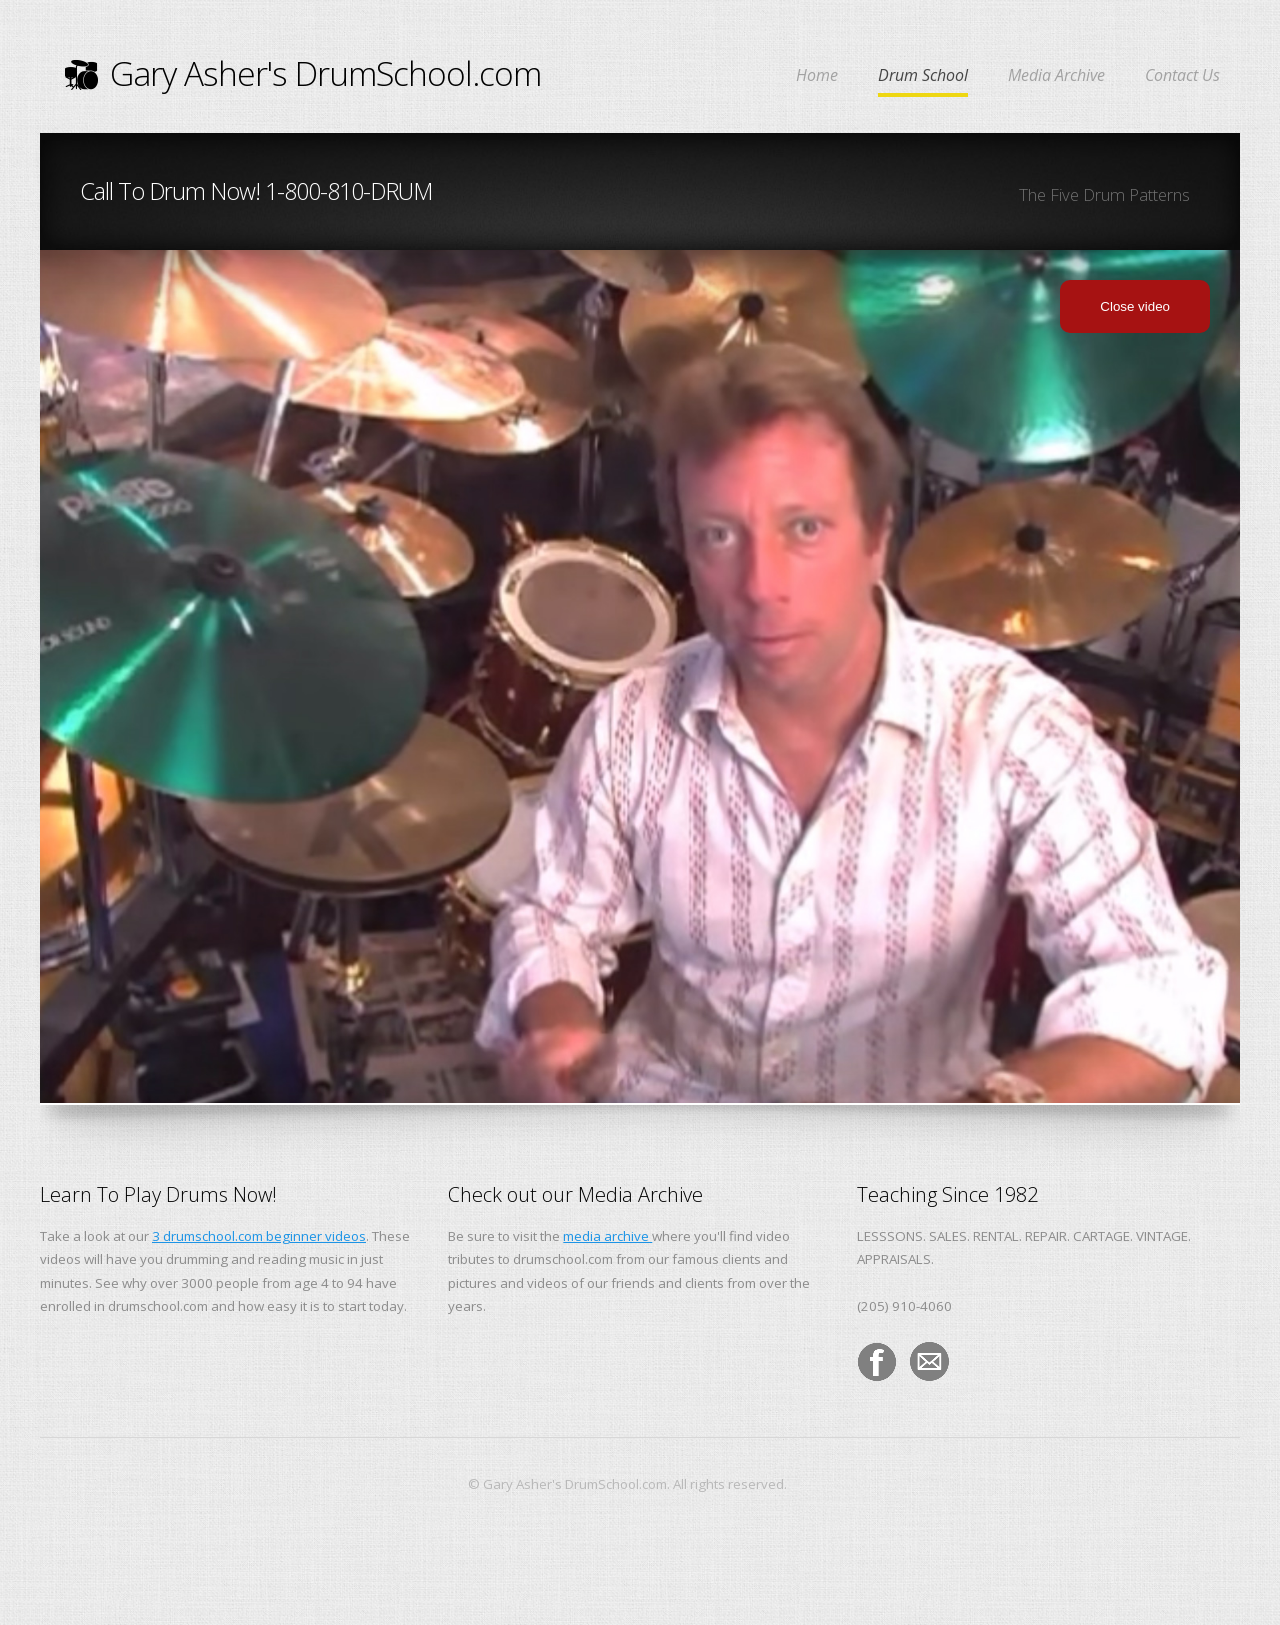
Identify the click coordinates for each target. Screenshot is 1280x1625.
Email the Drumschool (930, 1362)
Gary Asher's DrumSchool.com (303, 73)
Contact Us (1182, 76)
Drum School (923, 76)
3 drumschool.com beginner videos (259, 1236)
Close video (1135, 306)
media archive (607, 1236)
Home (817, 76)
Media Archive (1056, 76)
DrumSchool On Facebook (877, 1362)
